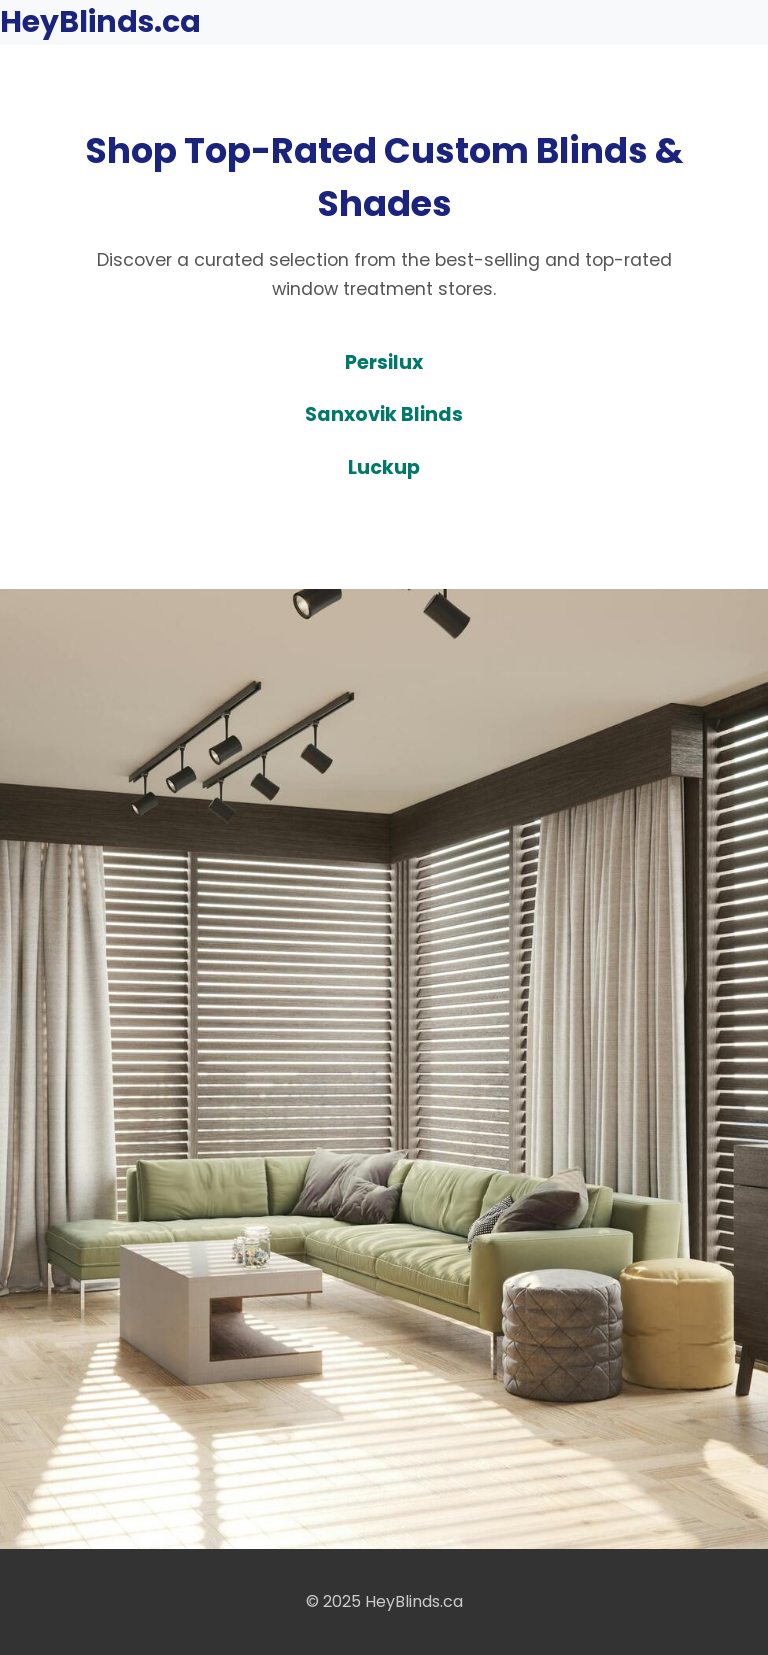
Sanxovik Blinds (384, 414)
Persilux (384, 362)
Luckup (384, 467)
